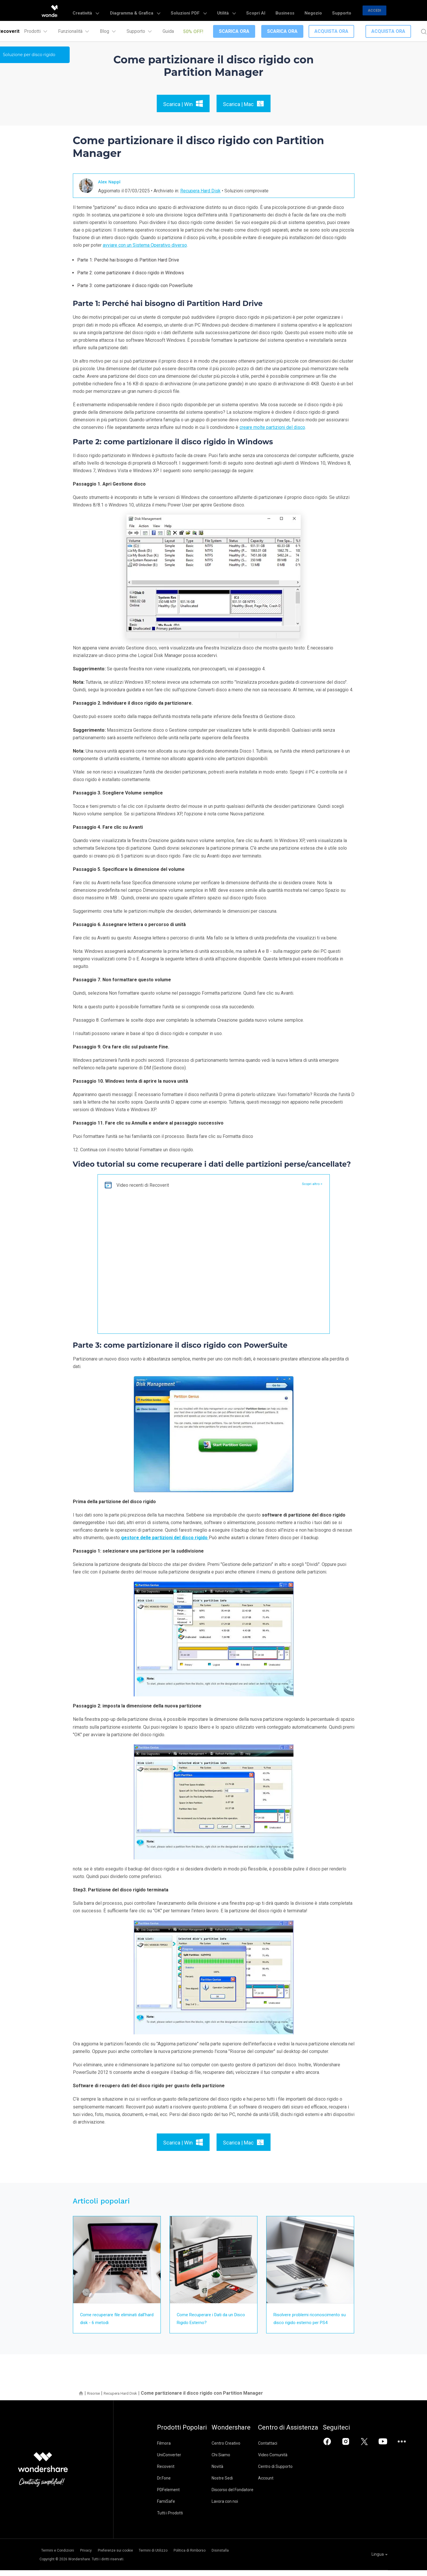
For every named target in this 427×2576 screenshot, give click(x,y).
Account (285, 2486)
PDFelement (168, 2497)
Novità (227, 2474)
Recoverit (165, 2474)
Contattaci (286, 2451)
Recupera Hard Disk (200, 190)
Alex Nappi (111, 181)
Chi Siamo (230, 2462)
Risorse (95, 2401)
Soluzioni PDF (222, 10)
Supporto (344, 10)
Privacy (93, 2557)
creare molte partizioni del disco (272, 427)
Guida (168, 31)
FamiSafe (166, 2509)
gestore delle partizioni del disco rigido (164, 1537)
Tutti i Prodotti (170, 2520)
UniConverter (169, 2462)
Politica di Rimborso (224, 2557)
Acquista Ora (331, 31)
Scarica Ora (234, 31)
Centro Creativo (235, 2451)
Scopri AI (276, 10)
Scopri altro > (310, 1184)
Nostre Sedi (231, 2486)
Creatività (137, 10)
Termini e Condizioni (55, 2557)
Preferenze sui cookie (131, 2557)
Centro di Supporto (294, 2474)
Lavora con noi (234, 2509)
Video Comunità (292, 2462)
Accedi (374, 10)
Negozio (321, 10)
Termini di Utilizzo (178, 2557)
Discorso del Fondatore (242, 2497)
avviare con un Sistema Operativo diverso (145, 245)
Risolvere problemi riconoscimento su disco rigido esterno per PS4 (309, 2322)
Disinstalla (263, 2557)
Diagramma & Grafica (178, 10)
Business (299, 10)
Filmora (164, 2451)
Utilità (252, 10)
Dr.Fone (164, 2486)
